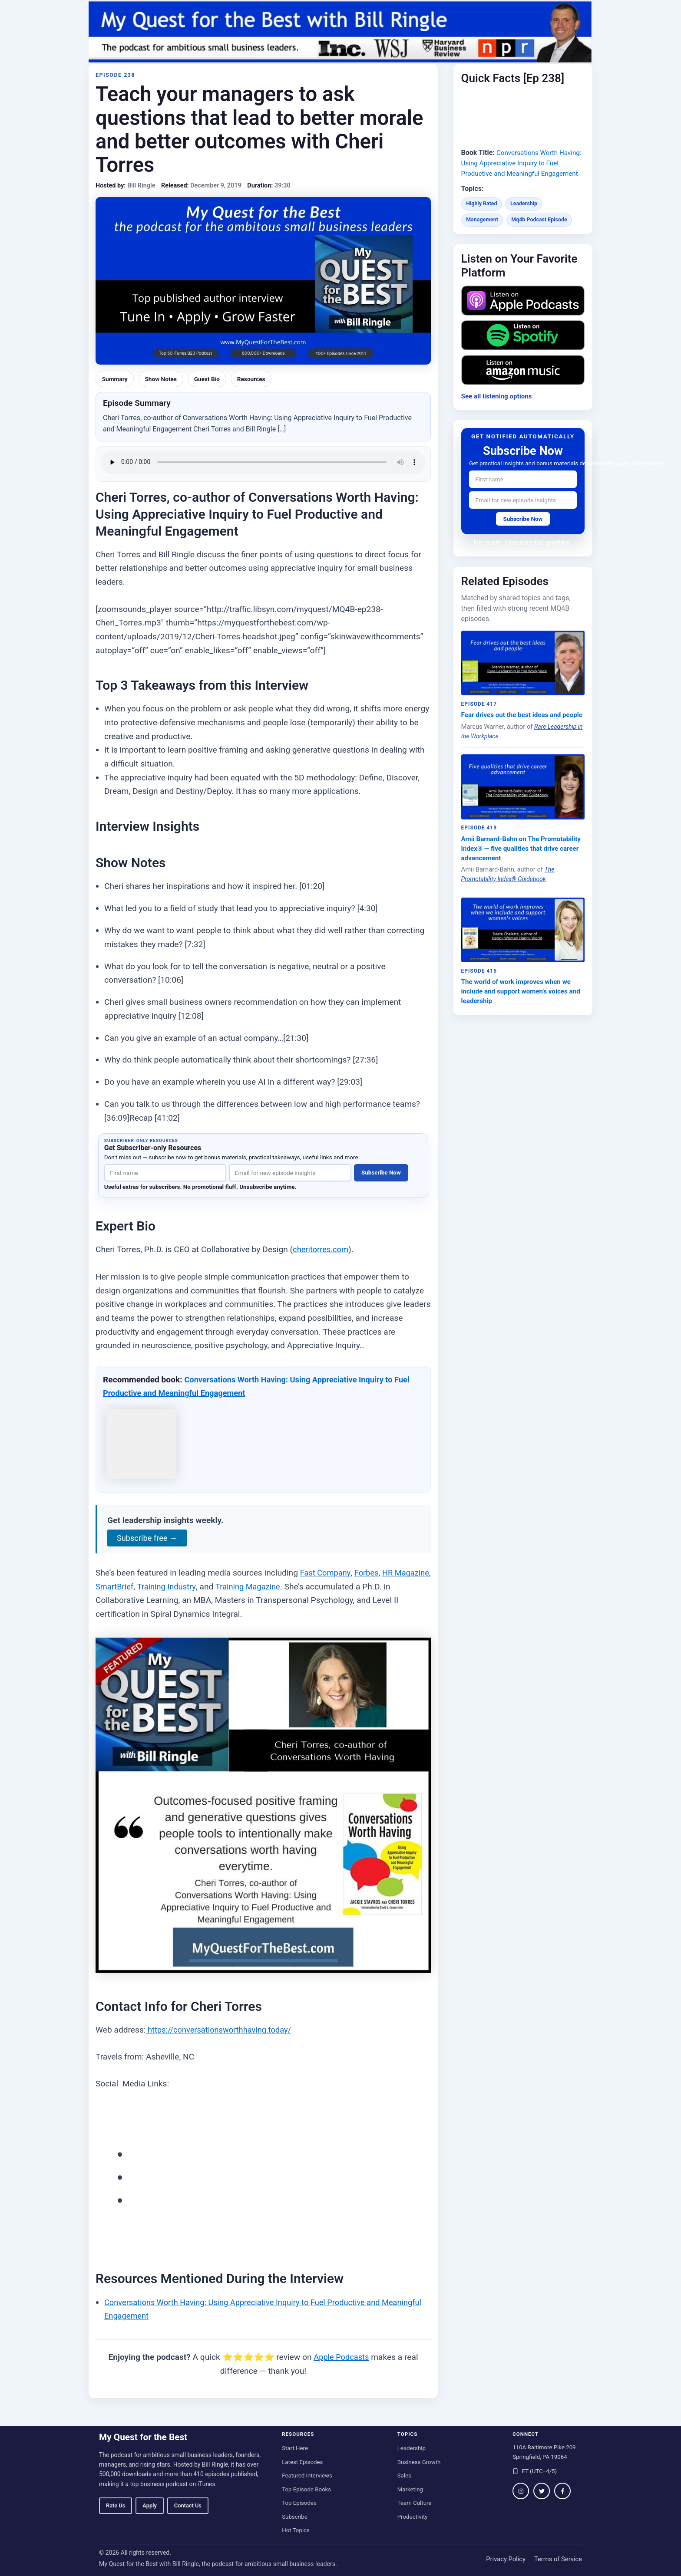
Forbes (369, 1573)
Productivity (412, 2516)
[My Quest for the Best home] (340, 32)
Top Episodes (299, 2503)
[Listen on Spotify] (523, 346)
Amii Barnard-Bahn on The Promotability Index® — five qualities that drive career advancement (518, 871)
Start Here (295, 2448)
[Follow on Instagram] (520, 2491)
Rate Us (115, 2505)
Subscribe (294, 2516)
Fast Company (326, 1573)
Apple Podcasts (341, 2357)
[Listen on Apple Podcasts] (523, 311)
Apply (149, 2505)
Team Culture (414, 2503)
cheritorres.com (322, 1249)
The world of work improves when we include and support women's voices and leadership (519, 1016)
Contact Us (188, 2505)
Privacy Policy (506, 2559)
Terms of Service (558, 2559)
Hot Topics (296, 2530)
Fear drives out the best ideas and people (513, 731)
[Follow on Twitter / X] (541, 2491)
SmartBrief (155, 1587)
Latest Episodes (302, 2462)
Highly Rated (482, 214)
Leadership (527, 214)
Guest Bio (212, 378)
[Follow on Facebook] (562, 2491)
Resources (258, 378)
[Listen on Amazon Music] (523, 380)
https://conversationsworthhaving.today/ (223, 2030)
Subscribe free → (149, 1538)
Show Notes (164, 378)
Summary (115, 378)
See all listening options (498, 406)
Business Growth (419, 2462)
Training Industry (210, 1587)
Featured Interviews (307, 2475)
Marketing (410, 2489)
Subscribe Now (381, 1172)
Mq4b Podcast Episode (543, 230)
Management (483, 230)
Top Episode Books (306, 2489)
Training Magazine (294, 1587)
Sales (404, 2475)
